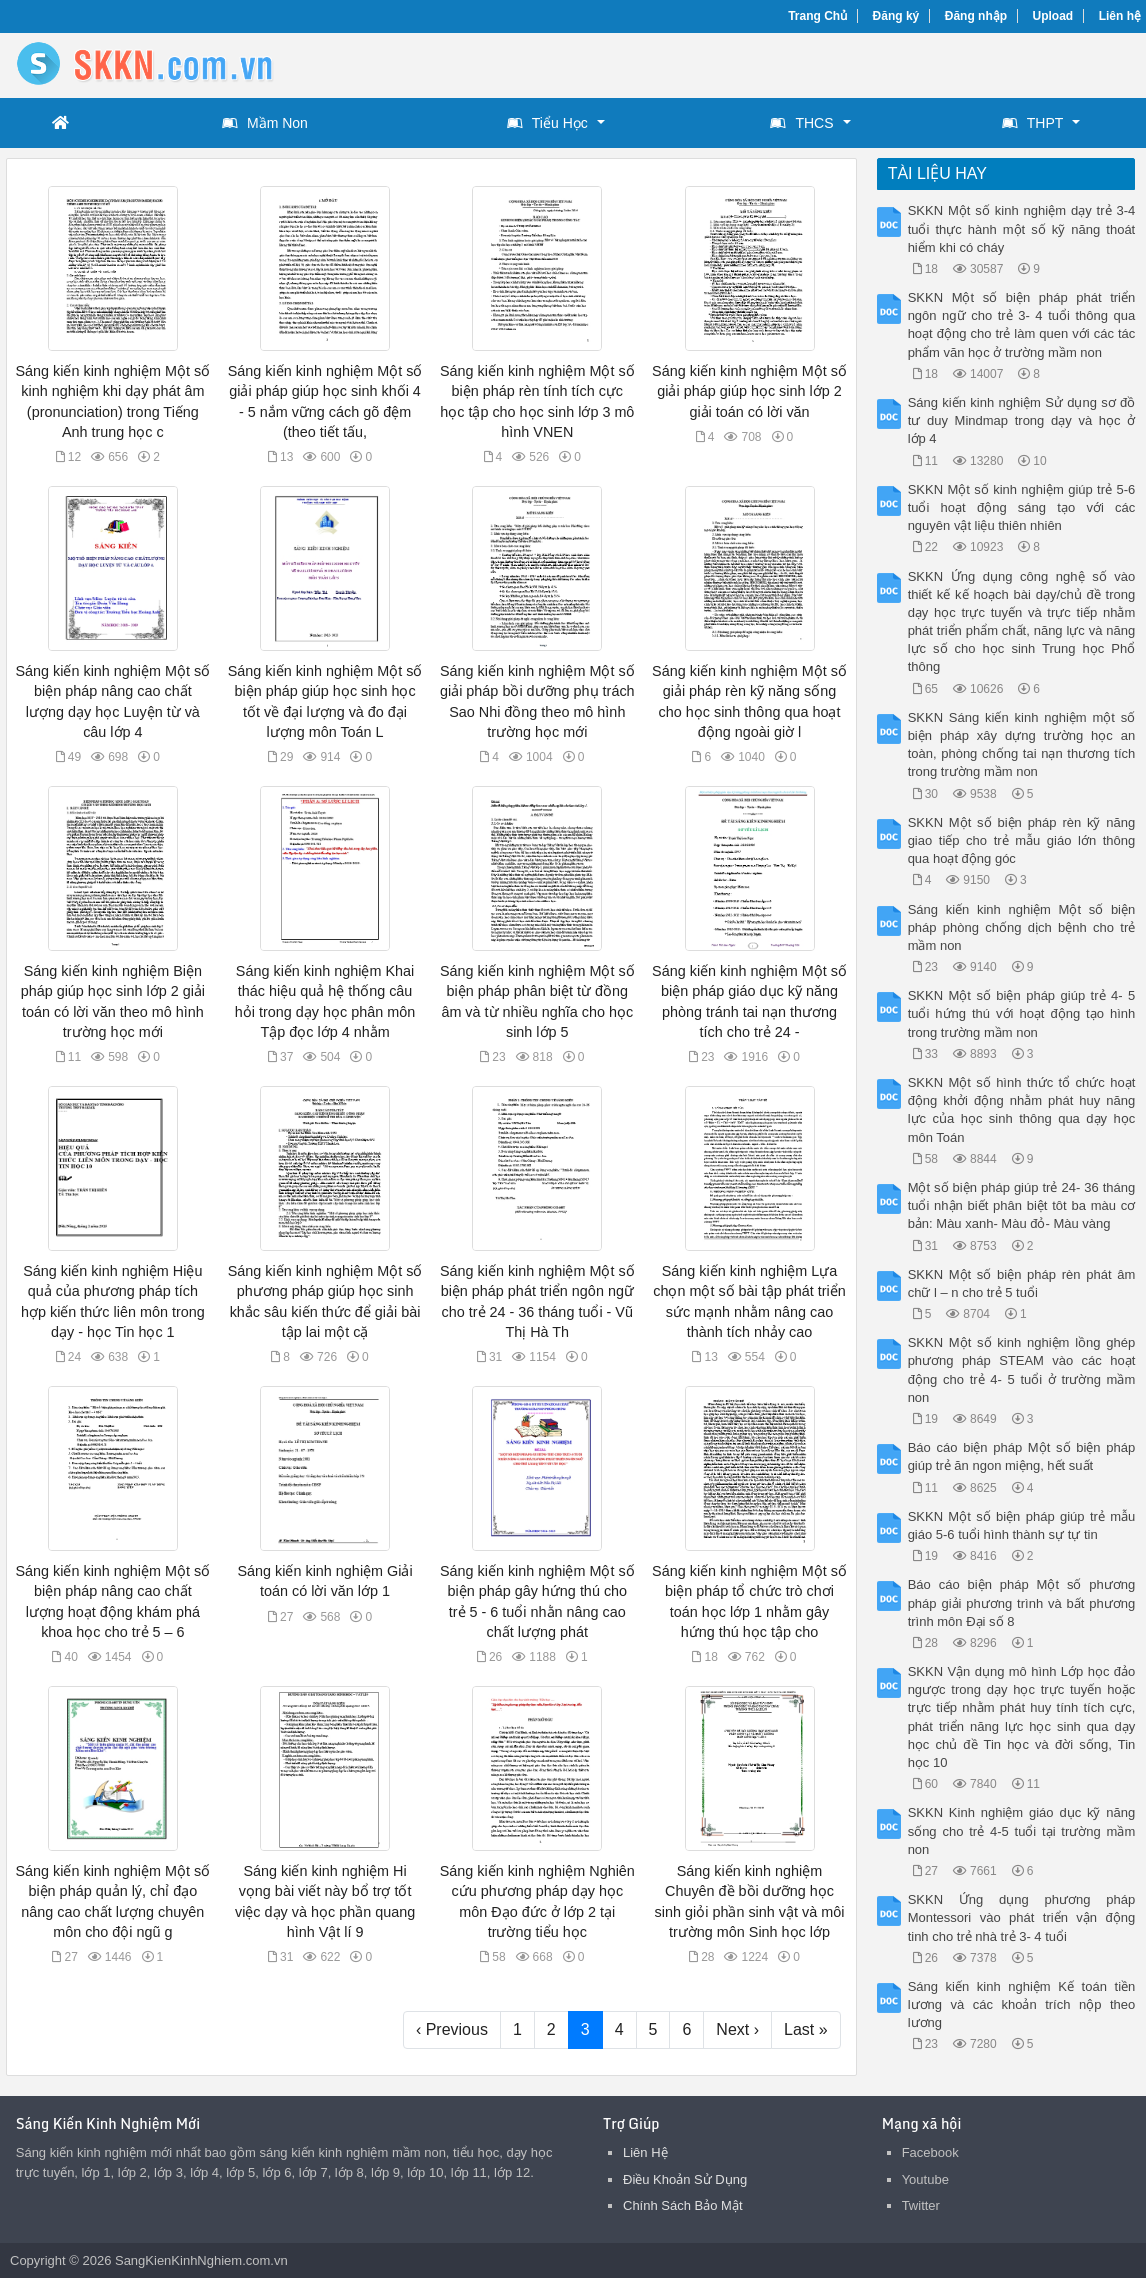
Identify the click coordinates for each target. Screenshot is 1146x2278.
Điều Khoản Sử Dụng (685, 2179)
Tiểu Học (547, 123)
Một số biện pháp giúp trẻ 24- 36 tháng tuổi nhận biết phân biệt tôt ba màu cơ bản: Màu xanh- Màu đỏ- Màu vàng (1022, 1205)
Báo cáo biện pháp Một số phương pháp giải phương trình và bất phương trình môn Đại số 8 (1022, 1602)
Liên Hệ (645, 2152)
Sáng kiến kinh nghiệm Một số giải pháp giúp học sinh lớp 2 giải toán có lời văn (749, 391)
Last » (806, 2029)
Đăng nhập (976, 16)
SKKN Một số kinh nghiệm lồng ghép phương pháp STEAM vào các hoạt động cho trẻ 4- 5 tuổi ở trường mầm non (1022, 1370)
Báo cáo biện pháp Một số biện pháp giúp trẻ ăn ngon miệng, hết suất (1022, 1456)
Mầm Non (265, 123)
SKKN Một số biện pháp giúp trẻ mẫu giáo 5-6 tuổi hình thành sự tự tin (1022, 1525)
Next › (737, 2029)
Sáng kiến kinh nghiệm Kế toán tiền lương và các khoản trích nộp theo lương (1022, 2004)
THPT (1033, 123)
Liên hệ (1120, 16)
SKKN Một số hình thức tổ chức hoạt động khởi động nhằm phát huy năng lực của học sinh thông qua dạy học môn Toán (1022, 1110)
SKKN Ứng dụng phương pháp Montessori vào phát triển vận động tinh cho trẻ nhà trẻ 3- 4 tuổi (1022, 1917)
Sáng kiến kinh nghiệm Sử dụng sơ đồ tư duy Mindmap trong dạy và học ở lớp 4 (1022, 420)
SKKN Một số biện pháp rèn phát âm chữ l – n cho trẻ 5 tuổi (1022, 1283)
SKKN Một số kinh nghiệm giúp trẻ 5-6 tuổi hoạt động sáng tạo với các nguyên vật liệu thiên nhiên (1022, 507)
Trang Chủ (817, 16)
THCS (801, 123)
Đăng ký (896, 16)
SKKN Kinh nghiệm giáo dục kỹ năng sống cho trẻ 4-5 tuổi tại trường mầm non (1022, 1830)
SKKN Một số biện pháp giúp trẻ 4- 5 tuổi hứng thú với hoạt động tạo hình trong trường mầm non (1022, 1013)
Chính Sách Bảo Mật (683, 2205)
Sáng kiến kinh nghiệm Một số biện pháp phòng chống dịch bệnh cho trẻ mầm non (1022, 927)
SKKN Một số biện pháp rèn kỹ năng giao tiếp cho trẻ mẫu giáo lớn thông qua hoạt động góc (1022, 840)
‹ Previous (452, 2029)
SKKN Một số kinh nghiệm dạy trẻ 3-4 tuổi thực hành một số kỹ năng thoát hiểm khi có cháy (1022, 228)
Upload (1053, 16)
